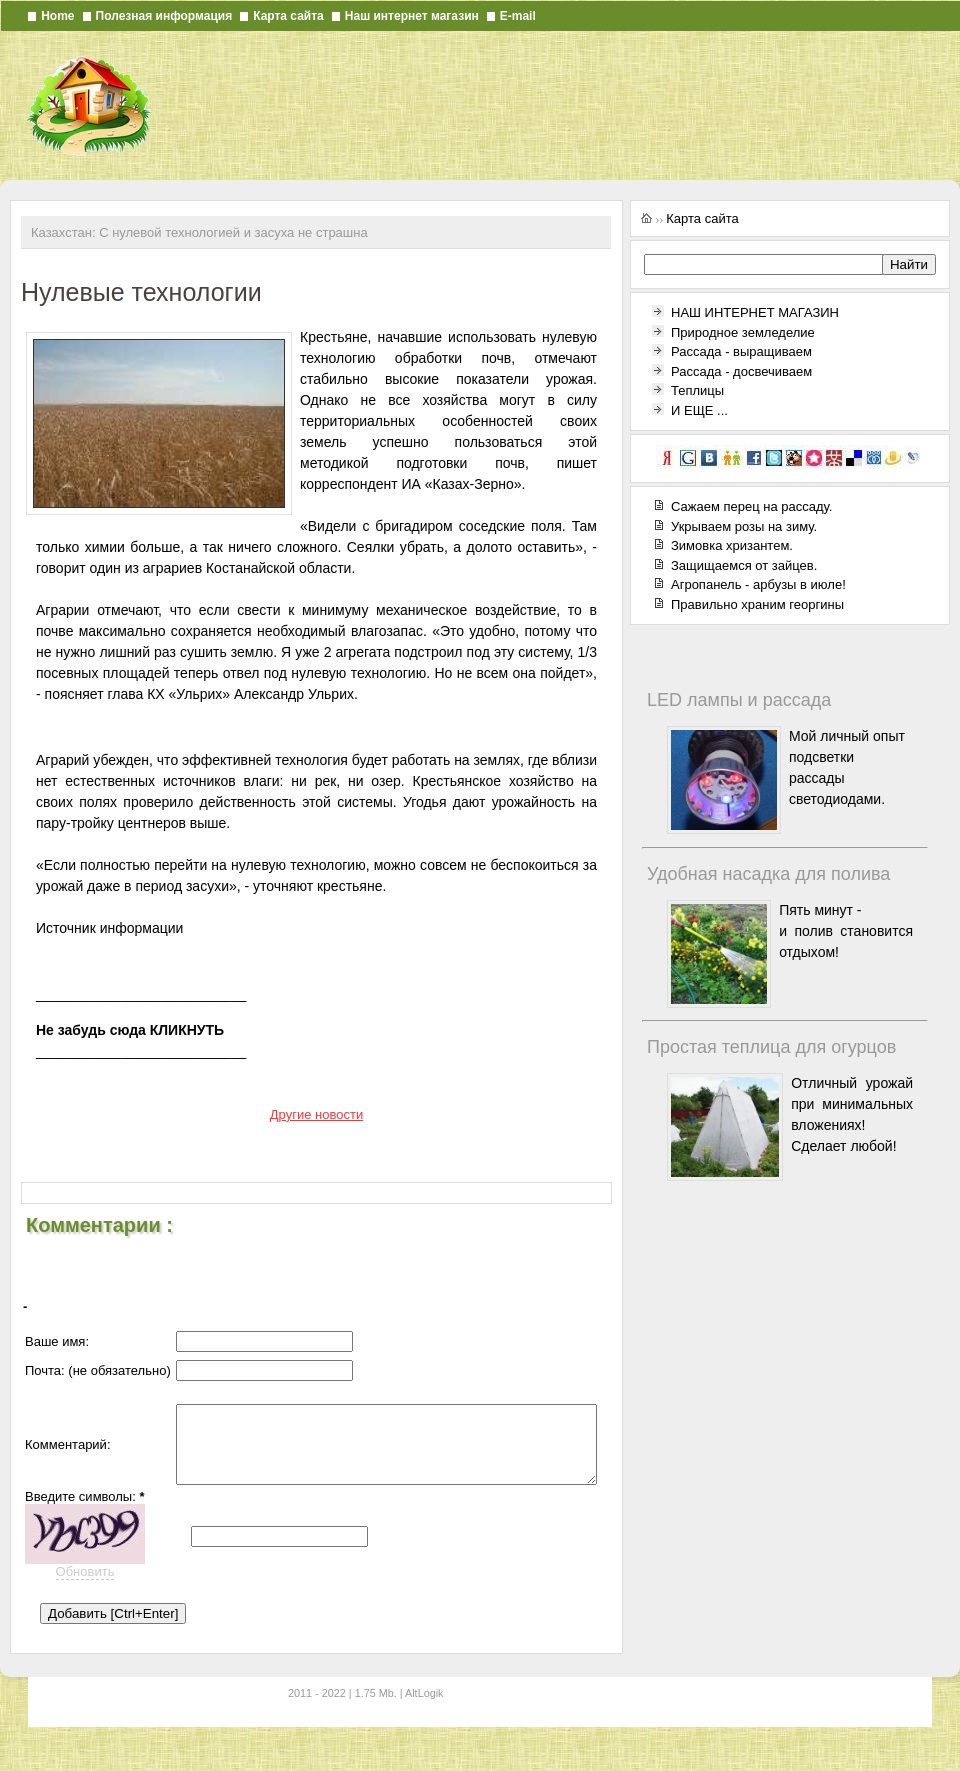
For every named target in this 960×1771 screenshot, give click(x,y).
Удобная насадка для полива (768, 874)
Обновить (85, 1595)
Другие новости (316, 1114)
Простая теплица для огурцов (771, 1047)
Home (57, 16)
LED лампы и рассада (739, 700)
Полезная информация (164, 16)
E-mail (518, 16)
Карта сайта (288, 16)
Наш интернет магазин (412, 16)
